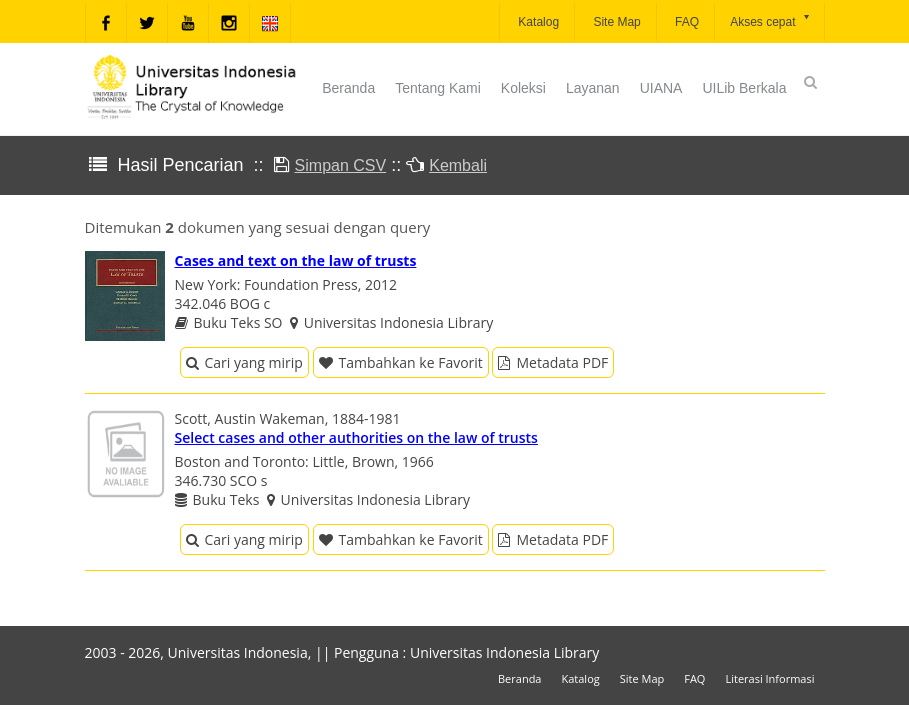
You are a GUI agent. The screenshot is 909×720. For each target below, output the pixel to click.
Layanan (593, 88)
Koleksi (523, 88)
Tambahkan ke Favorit (401, 362)
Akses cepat (770, 20)
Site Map (615, 22)
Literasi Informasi (769, 678)
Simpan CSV (341, 165)
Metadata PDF (553, 362)
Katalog (537, 22)
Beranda (348, 88)
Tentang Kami (438, 88)
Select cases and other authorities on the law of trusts (356, 437)
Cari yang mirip (244, 362)
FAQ (685, 22)
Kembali (458, 165)
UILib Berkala (744, 88)
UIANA (661, 88)
